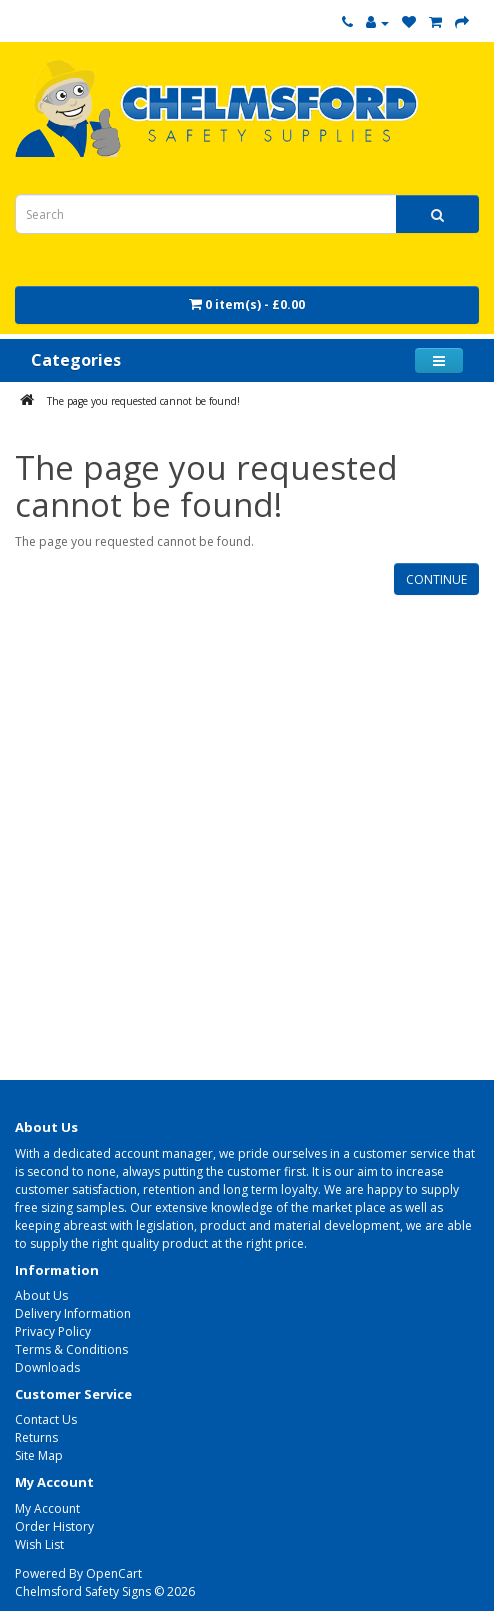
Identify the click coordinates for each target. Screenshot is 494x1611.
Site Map (39, 1455)
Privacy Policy (53, 1331)
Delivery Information (73, 1313)
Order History (54, 1526)
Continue (436, 579)
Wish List (39, 1544)
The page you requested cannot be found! (143, 401)
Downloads (47, 1367)
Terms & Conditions (71, 1349)
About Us (41, 1295)
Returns (36, 1437)
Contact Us (46, 1419)
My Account (47, 1508)
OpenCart (114, 1573)
